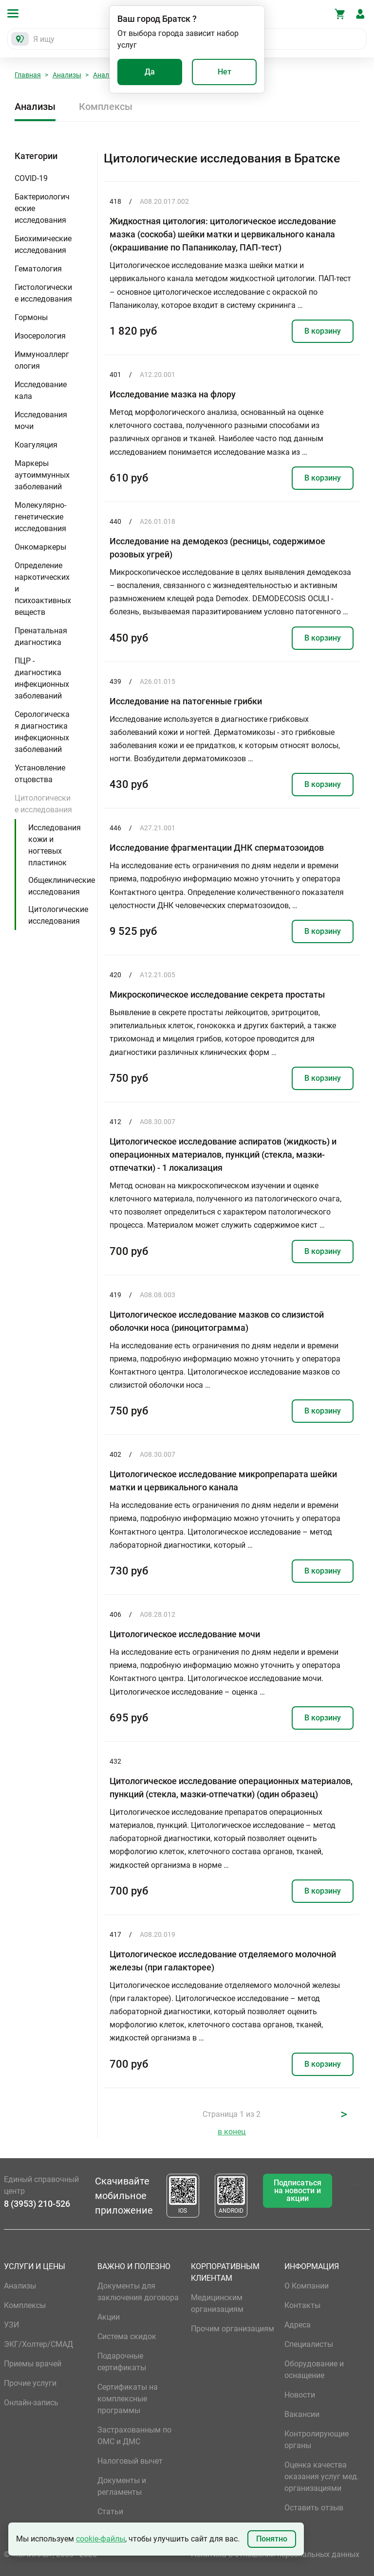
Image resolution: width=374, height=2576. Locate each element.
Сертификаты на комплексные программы (127, 2398)
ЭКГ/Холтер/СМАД (38, 2344)
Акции (108, 2317)
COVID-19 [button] (31, 178)
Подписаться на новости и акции (297, 2190)
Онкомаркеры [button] (40, 547)
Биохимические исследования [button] (43, 244)
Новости (299, 2394)
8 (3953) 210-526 (37, 2204)
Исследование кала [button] (41, 390)
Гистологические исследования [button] (43, 293)
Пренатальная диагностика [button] (41, 636)
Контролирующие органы (316, 2439)
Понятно (271, 2538)
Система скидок (126, 2336)
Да (150, 71)
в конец (231, 2131)
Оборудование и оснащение (314, 2369)
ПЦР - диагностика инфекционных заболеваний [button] (42, 678)
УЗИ (11, 2324)
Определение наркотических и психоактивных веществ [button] (43, 589)
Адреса (297, 2324)
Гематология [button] (38, 268)
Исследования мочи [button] (41, 420)
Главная (28, 75)
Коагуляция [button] (36, 444)
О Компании (306, 2285)
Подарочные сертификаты (121, 2361)
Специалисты (308, 2344)
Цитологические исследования (58, 915)
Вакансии (301, 2414)
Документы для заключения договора (138, 2291)
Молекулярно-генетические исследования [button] (40, 517)
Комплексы (105, 106)
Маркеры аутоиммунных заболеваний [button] (42, 475)
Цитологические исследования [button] (43, 803)
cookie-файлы (100, 2538)
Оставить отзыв (313, 2507)
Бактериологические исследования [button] (42, 208)
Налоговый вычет (130, 2461)
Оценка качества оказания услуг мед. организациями (321, 2476)
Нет (224, 71)
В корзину (322, 331)
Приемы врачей (32, 2363)
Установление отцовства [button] (40, 773)
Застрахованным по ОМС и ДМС (134, 2435)
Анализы (67, 75)
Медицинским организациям (217, 2303)
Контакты (302, 2305)
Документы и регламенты (121, 2486)
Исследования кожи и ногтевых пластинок (54, 845)
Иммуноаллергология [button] (42, 360)
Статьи (110, 2511)
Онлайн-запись (31, 2402)
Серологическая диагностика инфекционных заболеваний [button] (42, 732)
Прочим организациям (232, 2328)
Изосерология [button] (40, 335)
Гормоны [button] (31, 317)
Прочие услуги (30, 2383)
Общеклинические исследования (61, 886)
